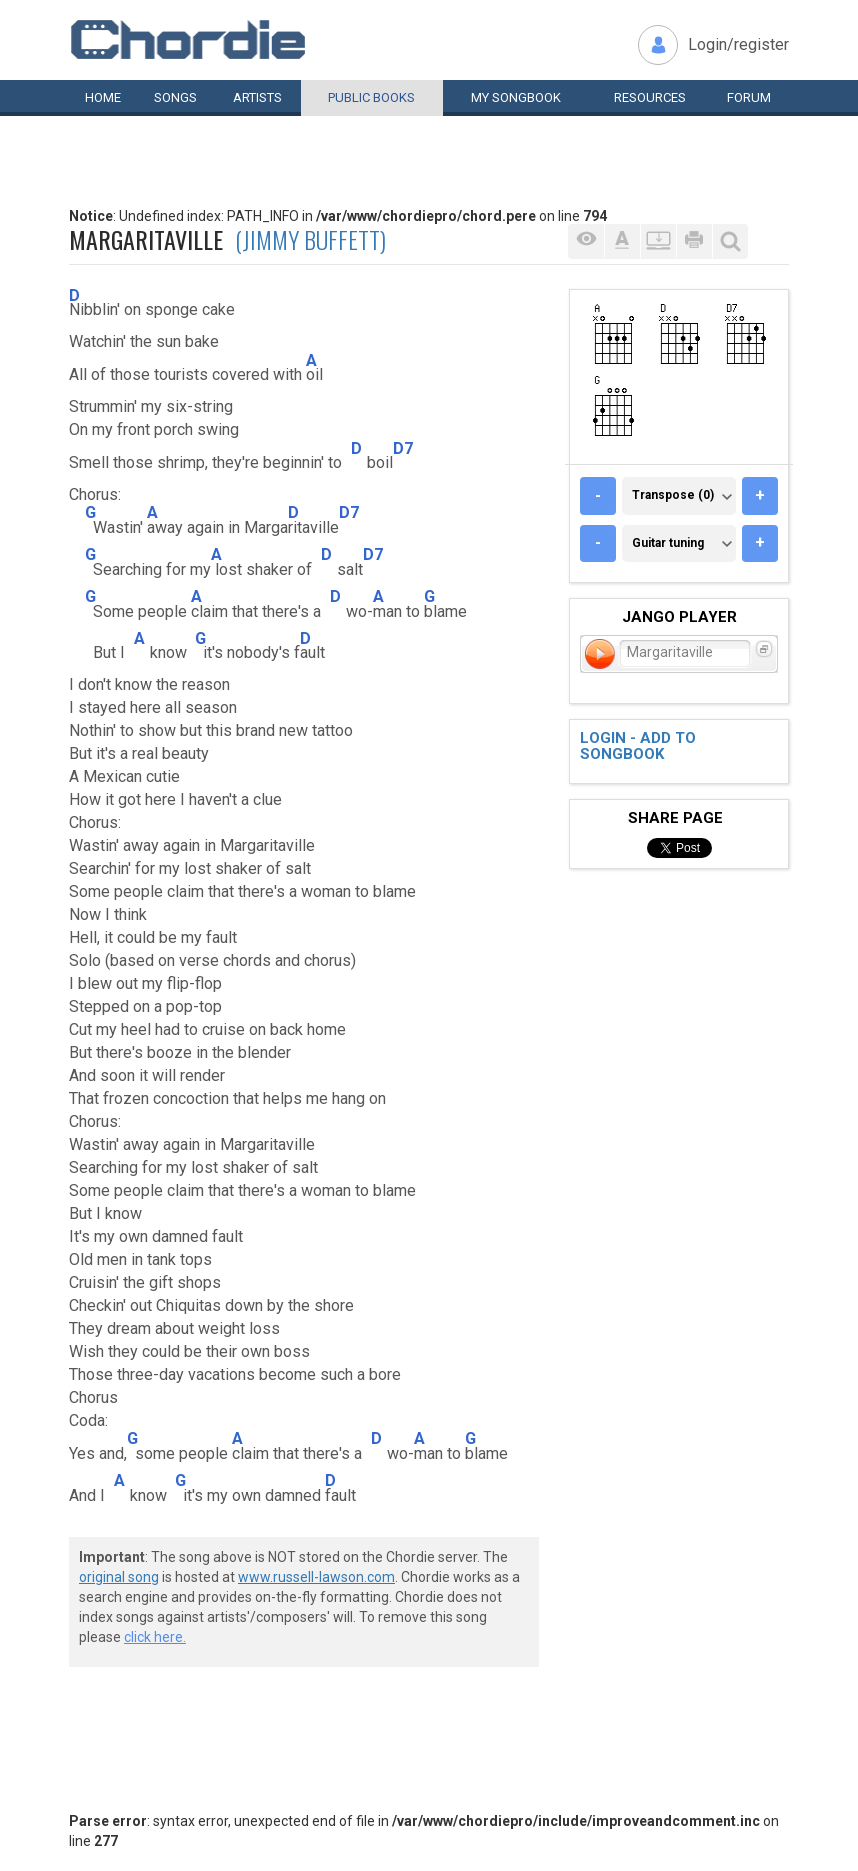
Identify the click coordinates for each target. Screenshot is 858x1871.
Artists (257, 97)
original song (119, 1577)
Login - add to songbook (638, 746)
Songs (175, 97)
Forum (749, 97)
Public (371, 97)
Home (103, 97)
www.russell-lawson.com (316, 1577)
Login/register (738, 44)
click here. (155, 1637)
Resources (650, 97)
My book (516, 97)
